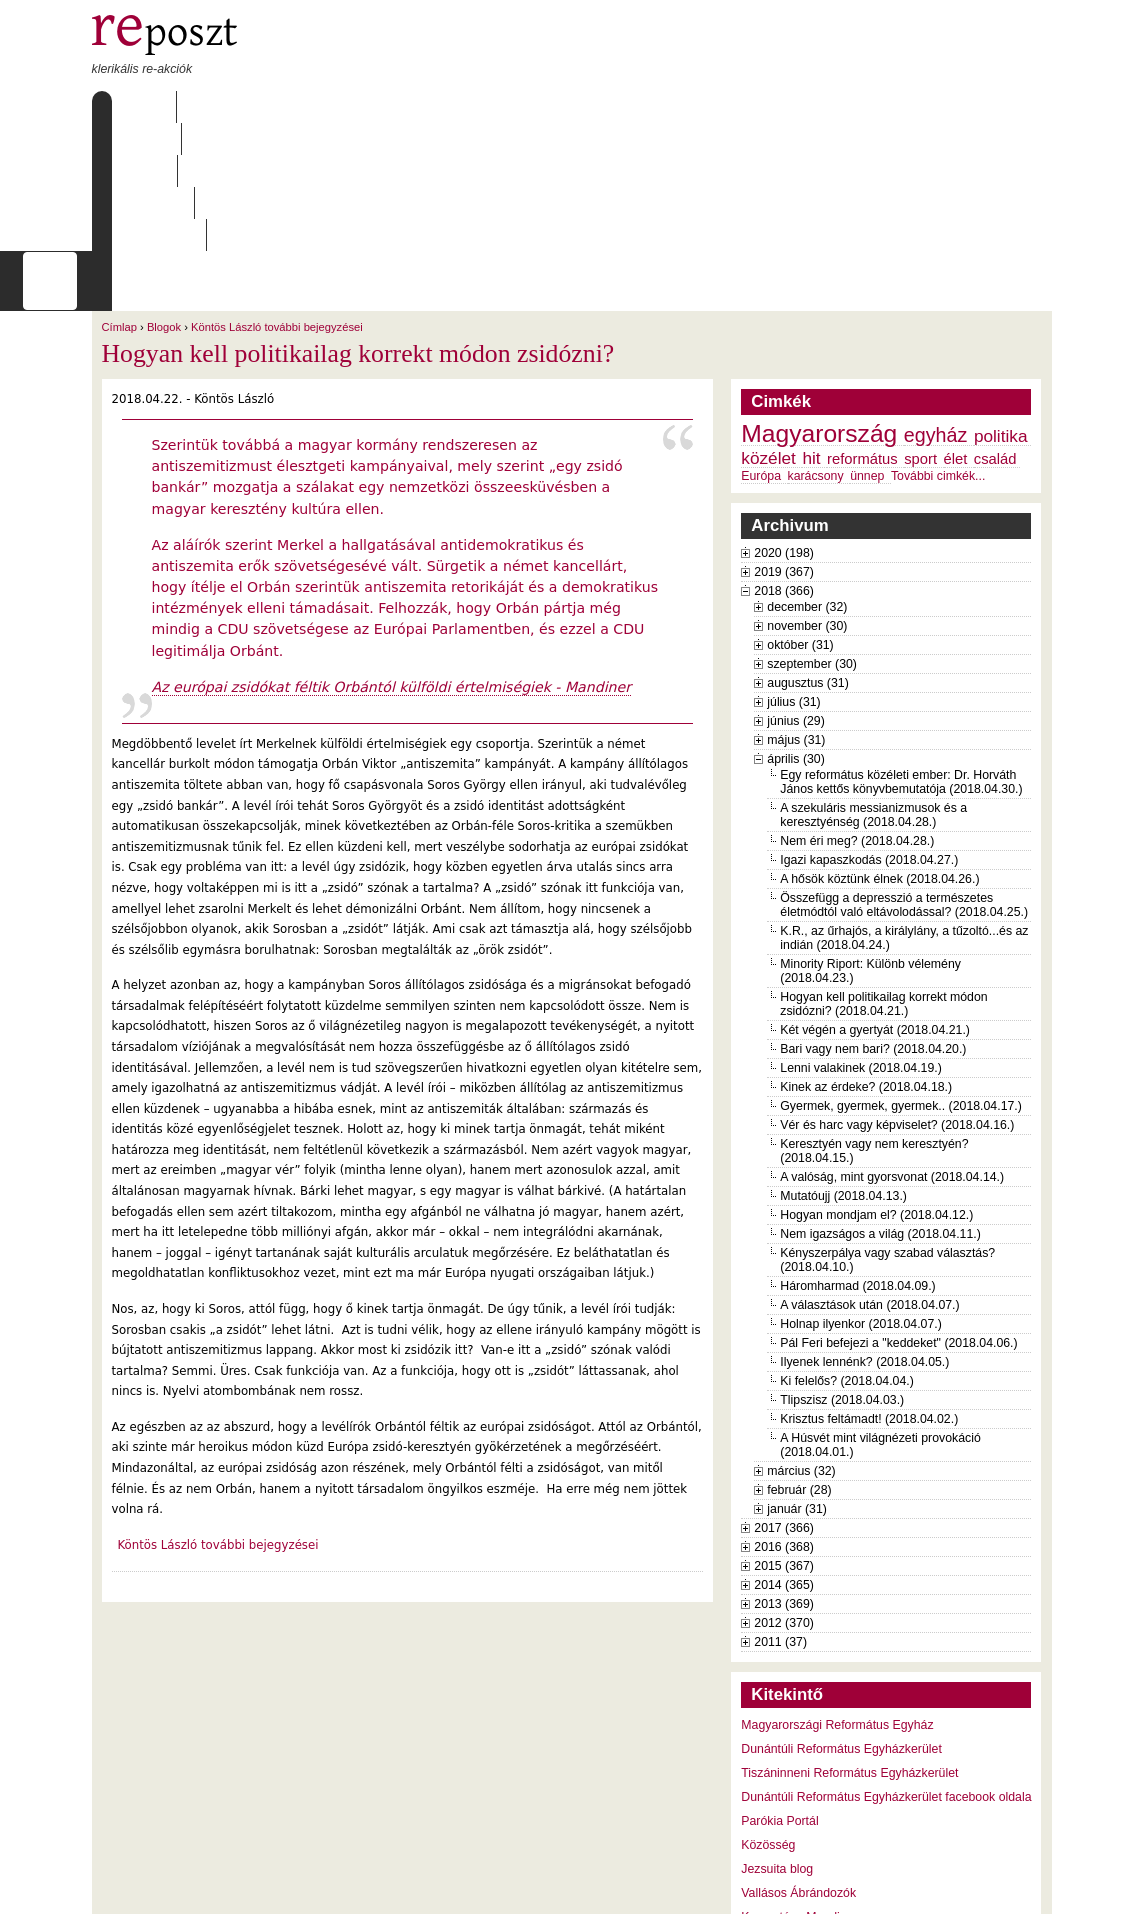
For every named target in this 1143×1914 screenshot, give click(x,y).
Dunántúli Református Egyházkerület (841, 1621)
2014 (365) (784, 1457)
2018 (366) (784, 463)
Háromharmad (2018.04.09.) (857, 1158)
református (862, 331)
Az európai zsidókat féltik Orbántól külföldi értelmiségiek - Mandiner (392, 559)
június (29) (796, 593)
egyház (936, 307)
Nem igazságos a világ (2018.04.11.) (880, 1106)
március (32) (801, 1343)
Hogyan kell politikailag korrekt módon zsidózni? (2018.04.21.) (883, 876)
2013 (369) (784, 1476)
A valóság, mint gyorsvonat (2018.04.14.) (892, 1049)
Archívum (381, 107)
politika (1001, 308)
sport (920, 331)
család (995, 331)
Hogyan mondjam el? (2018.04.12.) (876, 1087)
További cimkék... (938, 348)
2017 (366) (784, 1400)
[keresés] (688, 153)
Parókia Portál (779, 1693)
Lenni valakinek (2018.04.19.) (861, 940)
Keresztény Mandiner (799, 1789)
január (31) (797, 1381)
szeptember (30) (812, 536)
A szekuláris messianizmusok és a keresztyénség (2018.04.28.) (873, 687)
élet (956, 331)
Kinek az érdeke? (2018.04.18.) (866, 959)
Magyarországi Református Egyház (837, 1597)
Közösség (768, 1717)
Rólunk (217, 107)
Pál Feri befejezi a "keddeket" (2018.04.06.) (898, 1215)
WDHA (1014, 1886)
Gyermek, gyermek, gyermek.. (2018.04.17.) (901, 978)
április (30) (795, 631)
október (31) (800, 517)
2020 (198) (784, 425)
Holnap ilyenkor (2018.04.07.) (861, 1196)
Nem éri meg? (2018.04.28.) (857, 713)
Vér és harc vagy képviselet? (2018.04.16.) (897, 997)
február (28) (799, 1362)
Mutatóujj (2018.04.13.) (843, 1068)
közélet (768, 330)
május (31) (796, 612)
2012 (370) (784, 1495)
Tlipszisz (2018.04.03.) (842, 1272)
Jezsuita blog (777, 1741)
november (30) (807, 498)
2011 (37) (780, 1514)
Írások (296, 107)
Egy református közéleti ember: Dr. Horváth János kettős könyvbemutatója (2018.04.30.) (901, 654)
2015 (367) (784, 1438)
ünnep (867, 348)
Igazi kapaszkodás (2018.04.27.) (869, 732)
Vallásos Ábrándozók (798, 1765)
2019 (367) (784, 444)
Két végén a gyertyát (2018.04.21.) (875, 902)
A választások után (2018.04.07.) (869, 1177)
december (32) (807, 479)
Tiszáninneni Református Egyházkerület (849, 1645)
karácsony (816, 348)
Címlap (139, 107)
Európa (761, 348)
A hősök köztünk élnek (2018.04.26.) (879, 751)
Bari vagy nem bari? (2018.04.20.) (873, 921)
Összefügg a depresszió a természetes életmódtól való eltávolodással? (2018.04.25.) (904, 777)
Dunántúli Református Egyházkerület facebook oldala (886, 1669)
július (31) (793, 574)
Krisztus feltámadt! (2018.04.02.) (869, 1291)
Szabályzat (480, 107)
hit (811, 330)
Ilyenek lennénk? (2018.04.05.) (864, 1234)
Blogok (164, 199)
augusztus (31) (807, 555)
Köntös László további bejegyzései (277, 199)
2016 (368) (784, 1419)
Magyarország (819, 305)
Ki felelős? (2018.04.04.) (846, 1253)
